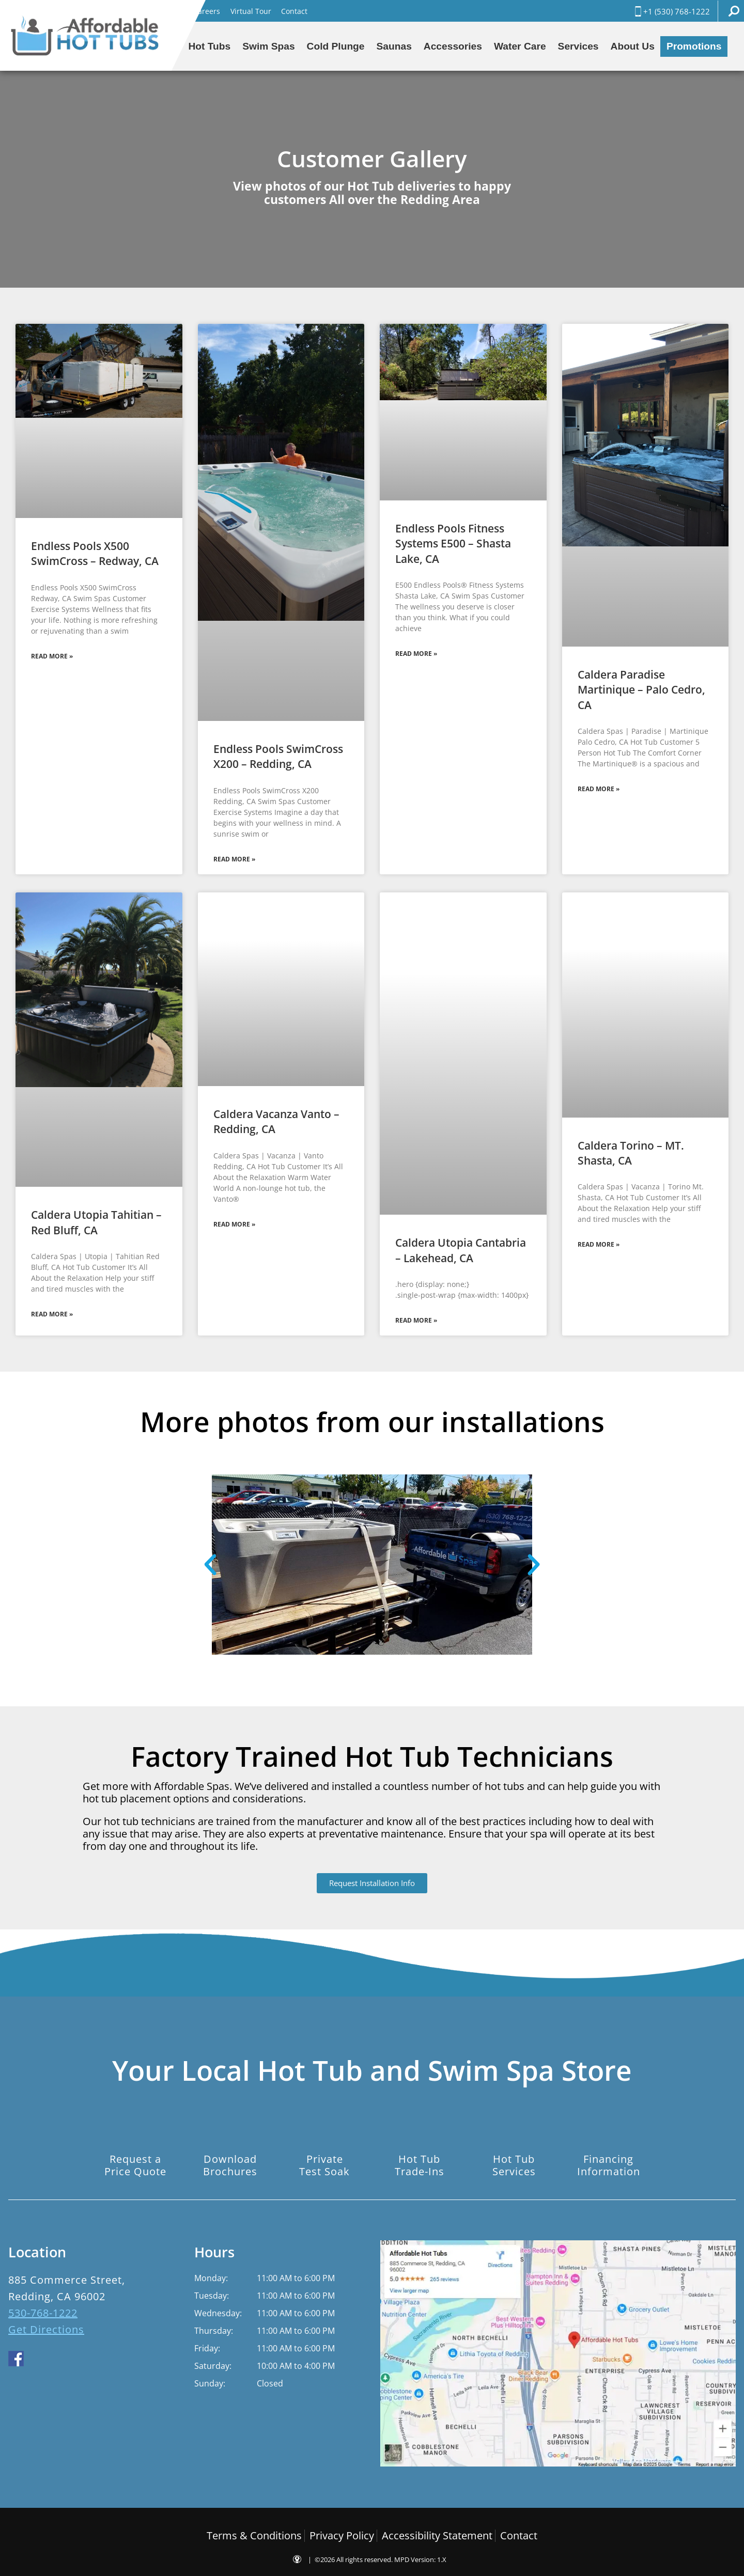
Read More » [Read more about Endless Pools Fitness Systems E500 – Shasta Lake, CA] (416, 653)
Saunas (394, 46)
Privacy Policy (341, 2535)
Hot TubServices (514, 2165)
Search (733, 11)
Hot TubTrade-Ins (419, 2165)
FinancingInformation (608, 2165)
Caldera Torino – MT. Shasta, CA (631, 1153)
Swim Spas (268, 46)
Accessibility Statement (437, 2535)
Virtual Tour (250, 11)
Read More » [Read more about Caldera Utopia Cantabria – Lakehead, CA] (416, 1320)
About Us (633, 46)
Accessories (453, 46)
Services (578, 46)
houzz (89, 2358)
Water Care (520, 46)
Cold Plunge (336, 46)
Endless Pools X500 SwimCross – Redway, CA (95, 553)
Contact (294, 11)
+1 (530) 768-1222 (671, 11)
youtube (40, 2358)
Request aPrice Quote (135, 2165)
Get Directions (46, 2329)
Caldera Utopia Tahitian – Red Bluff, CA (96, 1222)
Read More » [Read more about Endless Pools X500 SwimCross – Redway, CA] (52, 656)
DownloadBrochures (230, 2165)
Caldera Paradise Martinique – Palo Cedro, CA (641, 689)
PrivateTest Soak (324, 2165)
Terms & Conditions (254, 2535)
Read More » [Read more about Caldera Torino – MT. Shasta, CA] (598, 1244)
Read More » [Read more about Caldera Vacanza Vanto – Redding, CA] (234, 1224)
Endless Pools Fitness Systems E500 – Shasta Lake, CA (453, 543)
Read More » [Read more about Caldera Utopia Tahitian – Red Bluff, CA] (52, 1314)
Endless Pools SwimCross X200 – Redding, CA (278, 756)
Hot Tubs (210, 46)
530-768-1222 (43, 2313)
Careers (206, 11)
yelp (64, 2358)
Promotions (694, 46)
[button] (210, 1565)
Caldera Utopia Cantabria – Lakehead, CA (460, 1250)
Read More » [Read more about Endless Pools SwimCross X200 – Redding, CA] (234, 859)
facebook (16, 2358)
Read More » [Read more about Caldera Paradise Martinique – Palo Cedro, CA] (598, 788)
